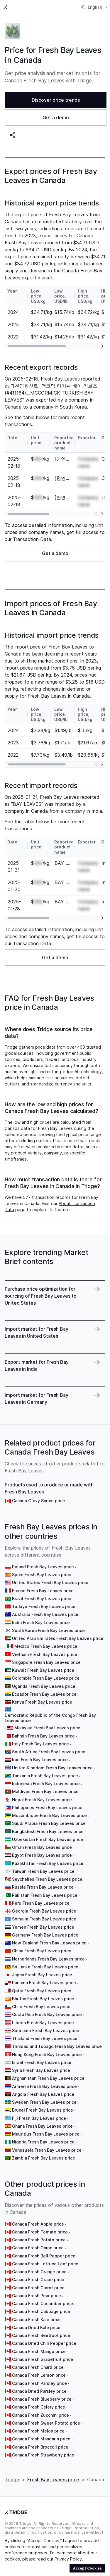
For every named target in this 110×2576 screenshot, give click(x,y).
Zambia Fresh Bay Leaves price (43, 2157)
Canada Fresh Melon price (38, 2430)
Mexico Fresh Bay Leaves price (45, 1646)
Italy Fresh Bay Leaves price (40, 1743)
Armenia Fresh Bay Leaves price (44, 2086)
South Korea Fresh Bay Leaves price (48, 1630)
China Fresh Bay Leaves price (41, 1950)
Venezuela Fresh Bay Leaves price (47, 2150)
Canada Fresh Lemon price (39, 2375)
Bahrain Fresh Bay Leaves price (43, 1735)
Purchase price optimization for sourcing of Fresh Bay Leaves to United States (41, 1296)
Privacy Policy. (69, 2558)
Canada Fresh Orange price (39, 2271)
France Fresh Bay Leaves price (43, 1590)
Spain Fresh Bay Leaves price (41, 1574)
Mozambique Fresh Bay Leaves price (49, 1815)
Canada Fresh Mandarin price (41, 2438)
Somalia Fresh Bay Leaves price (44, 1918)
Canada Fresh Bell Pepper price (43, 2255)
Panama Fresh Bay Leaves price (44, 1982)
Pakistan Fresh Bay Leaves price (44, 1895)
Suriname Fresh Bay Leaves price (45, 2030)
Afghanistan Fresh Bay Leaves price (48, 2078)
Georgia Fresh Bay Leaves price (44, 1910)
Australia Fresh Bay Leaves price (45, 1614)
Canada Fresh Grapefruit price (42, 2359)
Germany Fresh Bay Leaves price (45, 1934)
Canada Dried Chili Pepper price (44, 2343)
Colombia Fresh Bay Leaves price (45, 1678)
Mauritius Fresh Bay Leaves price (45, 2133)
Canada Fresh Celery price (38, 2406)
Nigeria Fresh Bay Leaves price (43, 2141)
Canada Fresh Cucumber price (42, 2303)
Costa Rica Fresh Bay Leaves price (47, 2014)
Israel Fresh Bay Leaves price (41, 2062)
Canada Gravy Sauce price (38, 1500)
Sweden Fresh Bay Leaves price (44, 2102)
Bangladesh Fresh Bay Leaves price (48, 1831)
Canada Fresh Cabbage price (41, 2311)
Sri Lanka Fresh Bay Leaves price (45, 1966)
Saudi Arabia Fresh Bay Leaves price (49, 1823)
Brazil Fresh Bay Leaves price (41, 1598)
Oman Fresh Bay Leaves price (42, 1847)
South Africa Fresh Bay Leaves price (48, 1751)
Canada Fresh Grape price (38, 2279)
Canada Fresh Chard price (38, 2367)
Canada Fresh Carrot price (38, 2287)
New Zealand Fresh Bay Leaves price (49, 1942)
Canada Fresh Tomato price (40, 2231)
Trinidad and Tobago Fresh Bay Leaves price (57, 2046)
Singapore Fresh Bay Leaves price (46, 1662)
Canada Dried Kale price (36, 2327)
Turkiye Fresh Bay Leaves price (43, 1606)
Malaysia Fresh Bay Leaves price (47, 1727)
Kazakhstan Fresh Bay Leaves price (47, 1863)
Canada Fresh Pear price (36, 2295)
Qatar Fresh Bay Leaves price (41, 1990)
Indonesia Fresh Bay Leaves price (46, 1783)
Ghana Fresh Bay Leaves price (42, 2126)
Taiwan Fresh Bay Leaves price (43, 1871)
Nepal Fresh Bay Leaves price (42, 1799)
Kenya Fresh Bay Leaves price (42, 1702)
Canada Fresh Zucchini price (40, 2415)
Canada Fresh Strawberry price (43, 2454)
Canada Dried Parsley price (39, 2391)
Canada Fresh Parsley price (39, 2383)
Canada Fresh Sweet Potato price (46, 2423)
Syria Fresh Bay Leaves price (41, 2070)
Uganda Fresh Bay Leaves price (43, 1686)
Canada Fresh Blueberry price (42, 2399)
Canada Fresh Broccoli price (40, 2446)
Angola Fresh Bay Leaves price (43, 2094)
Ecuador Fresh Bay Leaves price (44, 1694)
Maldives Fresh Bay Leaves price (45, 1791)
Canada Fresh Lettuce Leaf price (45, 2263)
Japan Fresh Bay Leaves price (42, 1974)
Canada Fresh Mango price (39, 2351)
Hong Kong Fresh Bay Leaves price (47, 2054)
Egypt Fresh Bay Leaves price (42, 1855)
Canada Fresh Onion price (38, 2247)
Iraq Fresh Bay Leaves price (40, 1759)
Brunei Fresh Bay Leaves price (42, 2110)
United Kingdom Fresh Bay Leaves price (52, 1767)
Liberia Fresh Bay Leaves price (43, 2022)
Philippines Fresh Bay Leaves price (47, 1807)
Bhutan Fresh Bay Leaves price (43, 1998)
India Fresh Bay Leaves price (41, 1622)
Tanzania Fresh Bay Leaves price (45, 1775)
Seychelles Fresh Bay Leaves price (47, 1879)
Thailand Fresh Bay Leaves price (44, 2038)
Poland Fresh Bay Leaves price (43, 1566)
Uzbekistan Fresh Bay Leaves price (47, 1839)
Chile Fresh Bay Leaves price (41, 2006)
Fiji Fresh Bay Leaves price (39, 2118)
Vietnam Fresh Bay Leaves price (44, 1654)
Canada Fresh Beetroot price (41, 2335)
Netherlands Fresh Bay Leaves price (48, 1958)
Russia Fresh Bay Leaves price (43, 1887)
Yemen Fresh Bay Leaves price (43, 1927)
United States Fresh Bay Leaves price (50, 1582)
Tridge (12, 2479)
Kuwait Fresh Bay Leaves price (43, 1670)
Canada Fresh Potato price (39, 2239)
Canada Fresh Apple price (38, 2223)
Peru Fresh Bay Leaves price (41, 1903)
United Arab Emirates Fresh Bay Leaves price (57, 1638)
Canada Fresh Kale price (36, 2319)
